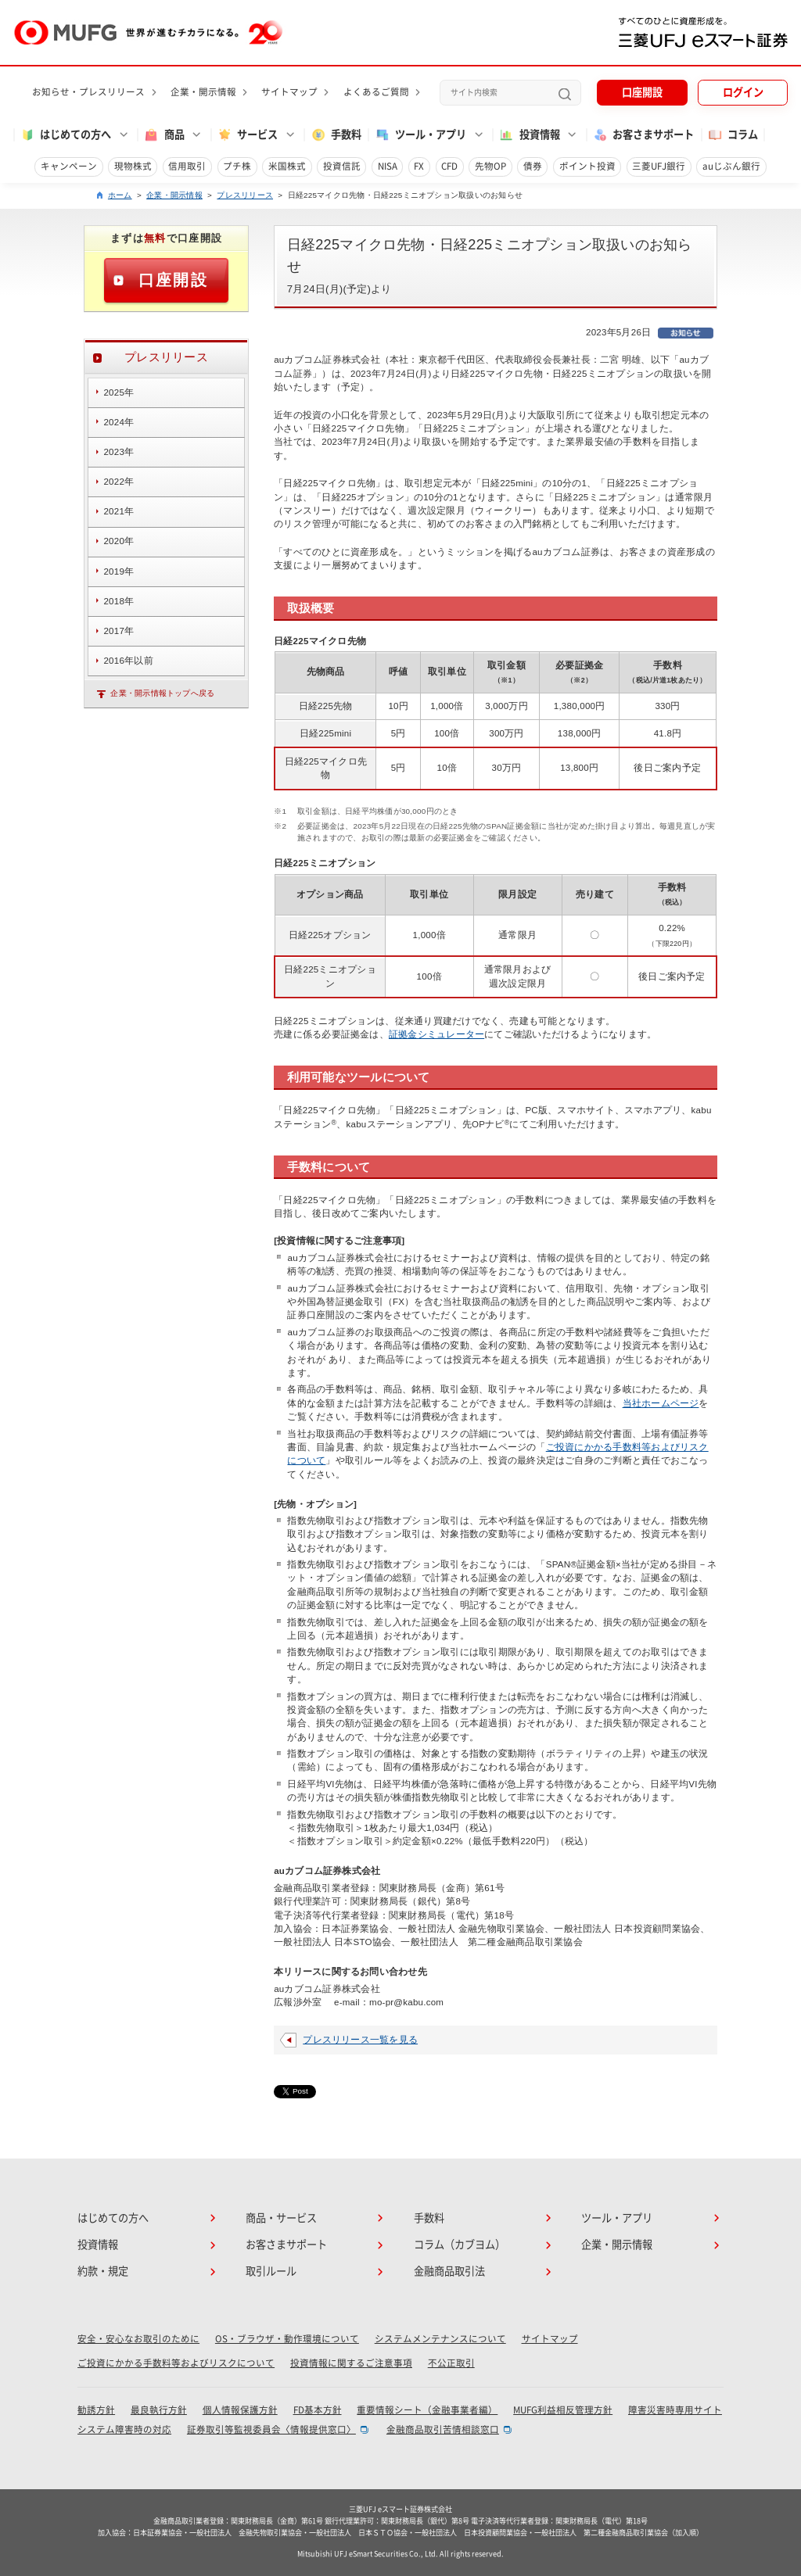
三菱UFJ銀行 (658, 166)
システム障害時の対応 (124, 2429)
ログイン (743, 92)
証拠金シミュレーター (436, 1034)
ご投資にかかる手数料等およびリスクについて (176, 2363)
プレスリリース (245, 195)
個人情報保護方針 (240, 2410)
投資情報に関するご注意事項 (351, 2363)
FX (419, 166)
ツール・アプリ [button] (420, 134)
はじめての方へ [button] (65, 134)
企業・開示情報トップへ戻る (162, 693)
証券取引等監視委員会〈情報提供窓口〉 (271, 2429)
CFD (449, 166)
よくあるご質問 (376, 92)
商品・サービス (281, 2217)
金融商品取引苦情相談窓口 (442, 2429)
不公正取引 (451, 2363)
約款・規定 (102, 2271)
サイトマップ (289, 92)
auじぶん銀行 (731, 166)
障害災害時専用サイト (675, 2410)
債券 (532, 166)
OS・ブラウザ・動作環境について (287, 2338)
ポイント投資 (587, 166)
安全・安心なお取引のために (138, 2338)
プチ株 (237, 166)
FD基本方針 (317, 2410)
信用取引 (187, 166)
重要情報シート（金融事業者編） (427, 2410)
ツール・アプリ (616, 2217)
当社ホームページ (661, 1403)
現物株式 (133, 166)
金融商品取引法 (449, 2271)
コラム (732, 134)
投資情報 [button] (528, 134)
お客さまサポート (643, 134)
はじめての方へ (113, 2217)
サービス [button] (247, 134)
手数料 (336, 134)
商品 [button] (163, 134)
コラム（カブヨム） (459, 2244)
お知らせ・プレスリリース (88, 92)
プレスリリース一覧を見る (360, 2039)
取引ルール (271, 2271)
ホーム (120, 195)
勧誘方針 (96, 2410)
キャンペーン (69, 166)
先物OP (490, 166)
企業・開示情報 (203, 92)
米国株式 (287, 166)
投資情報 (97, 2244)
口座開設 (642, 92)
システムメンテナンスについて (440, 2338)
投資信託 (342, 166)
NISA (387, 166)
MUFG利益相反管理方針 (562, 2410)
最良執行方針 (159, 2410)
